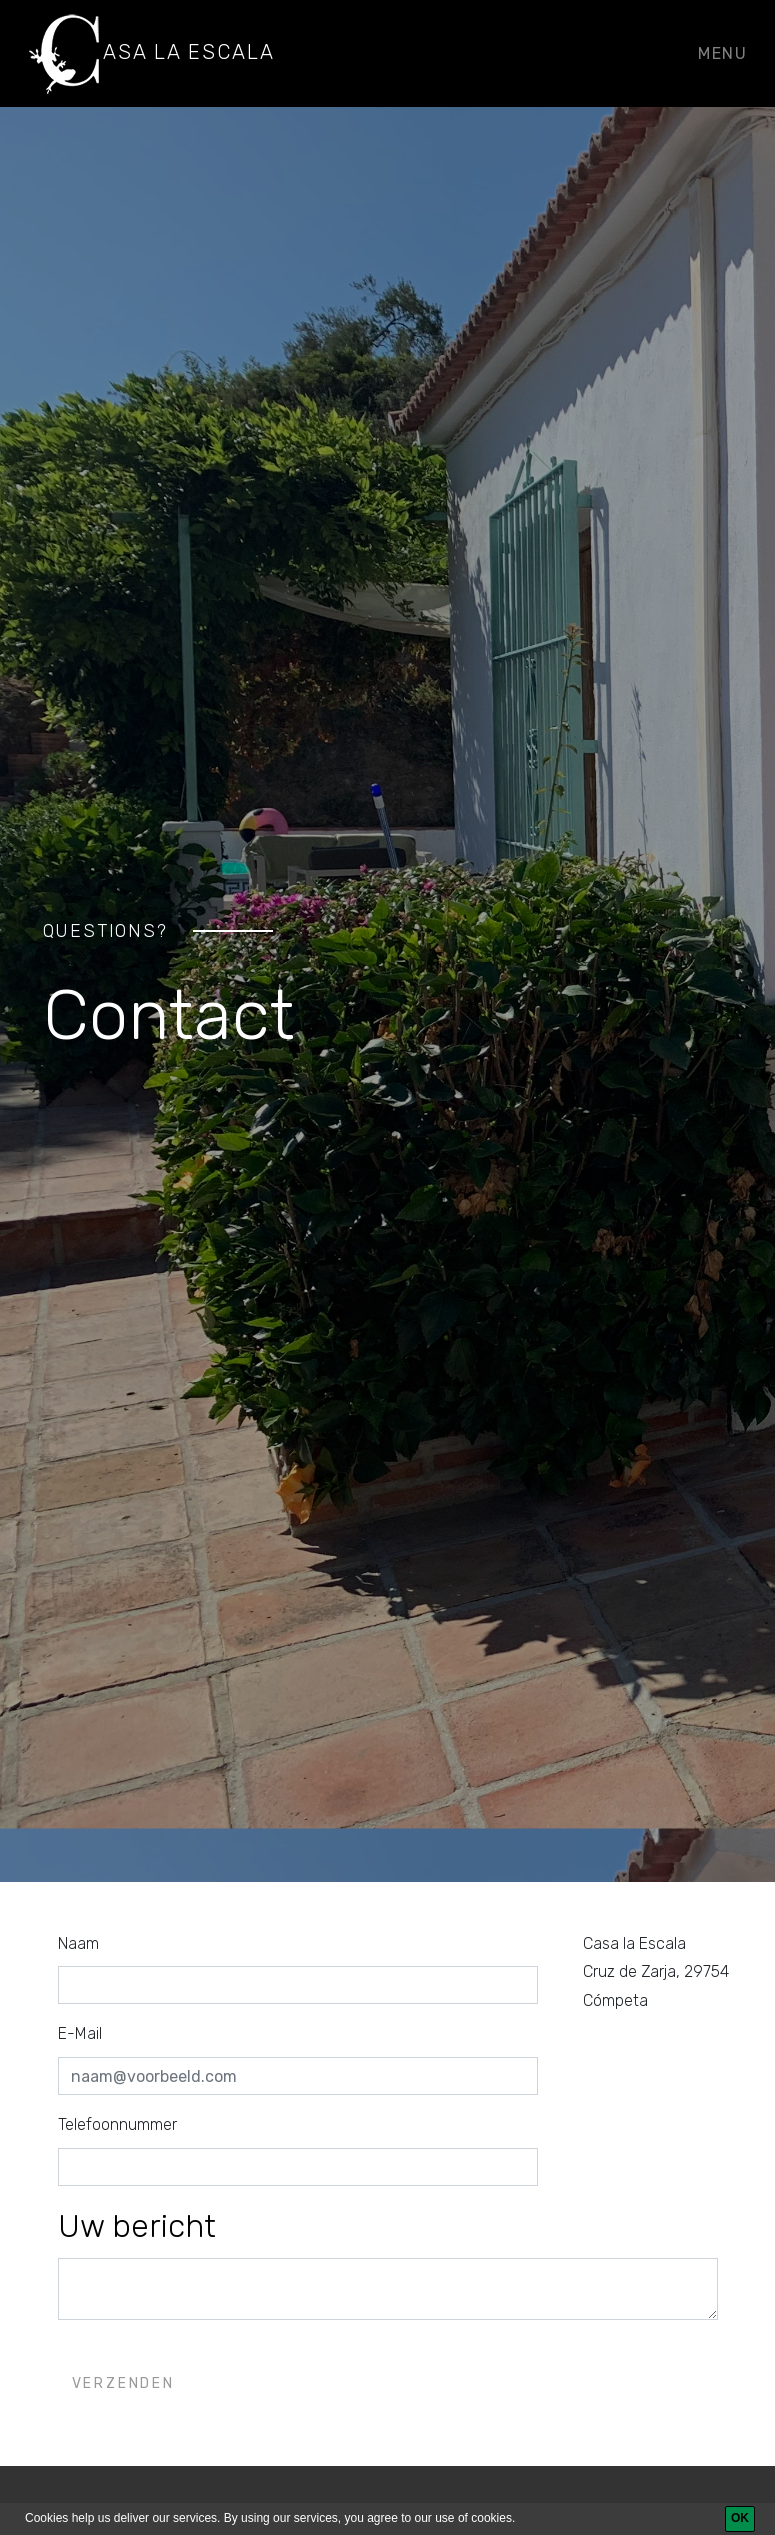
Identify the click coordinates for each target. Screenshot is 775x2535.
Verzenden (123, 2383)
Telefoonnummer (117, 2124)
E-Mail (80, 2033)
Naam (78, 1943)
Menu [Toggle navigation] (722, 53)
